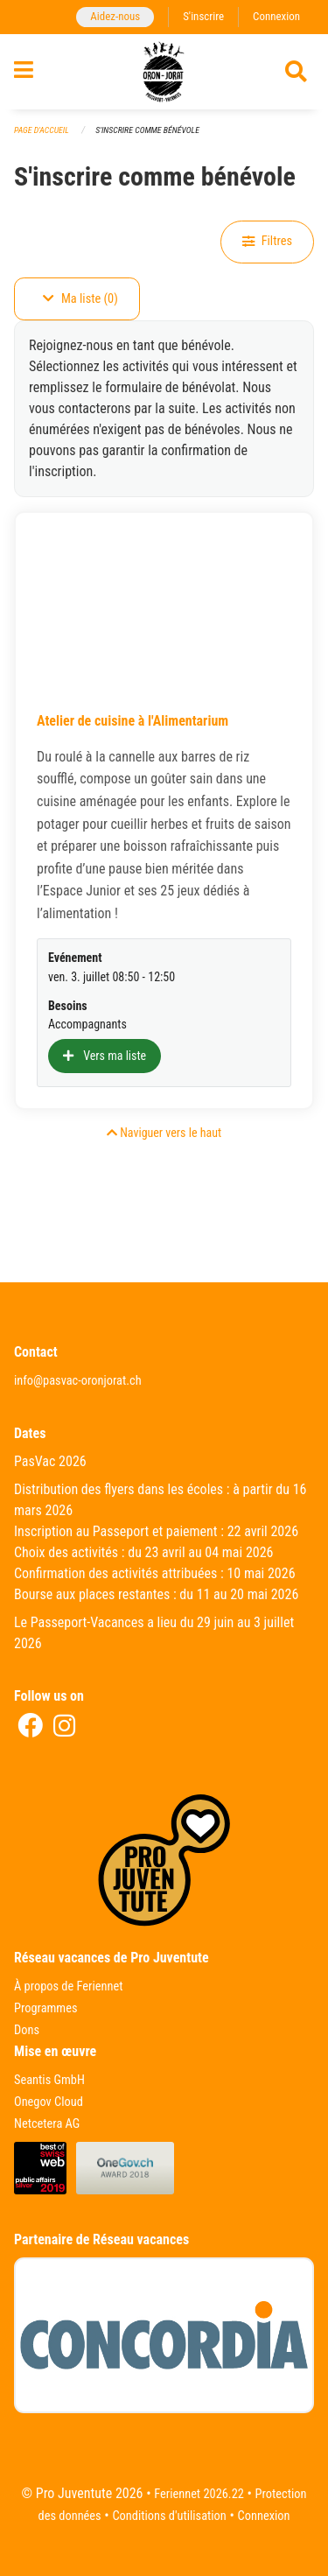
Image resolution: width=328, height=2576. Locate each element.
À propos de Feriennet (68, 1986)
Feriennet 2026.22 (199, 2494)
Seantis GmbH (49, 2080)
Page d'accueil (41, 130)
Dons (26, 2030)
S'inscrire (203, 16)
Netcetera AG (47, 2123)
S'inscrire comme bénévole (147, 130)
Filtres (267, 241)
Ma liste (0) (80, 298)
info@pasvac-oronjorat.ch (78, 1380)
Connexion (276, 16)
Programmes (46, 2008)
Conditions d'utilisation (169, 2516)
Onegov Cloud (48, 2102)
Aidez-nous (115, 16)
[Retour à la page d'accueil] (163, 71)
